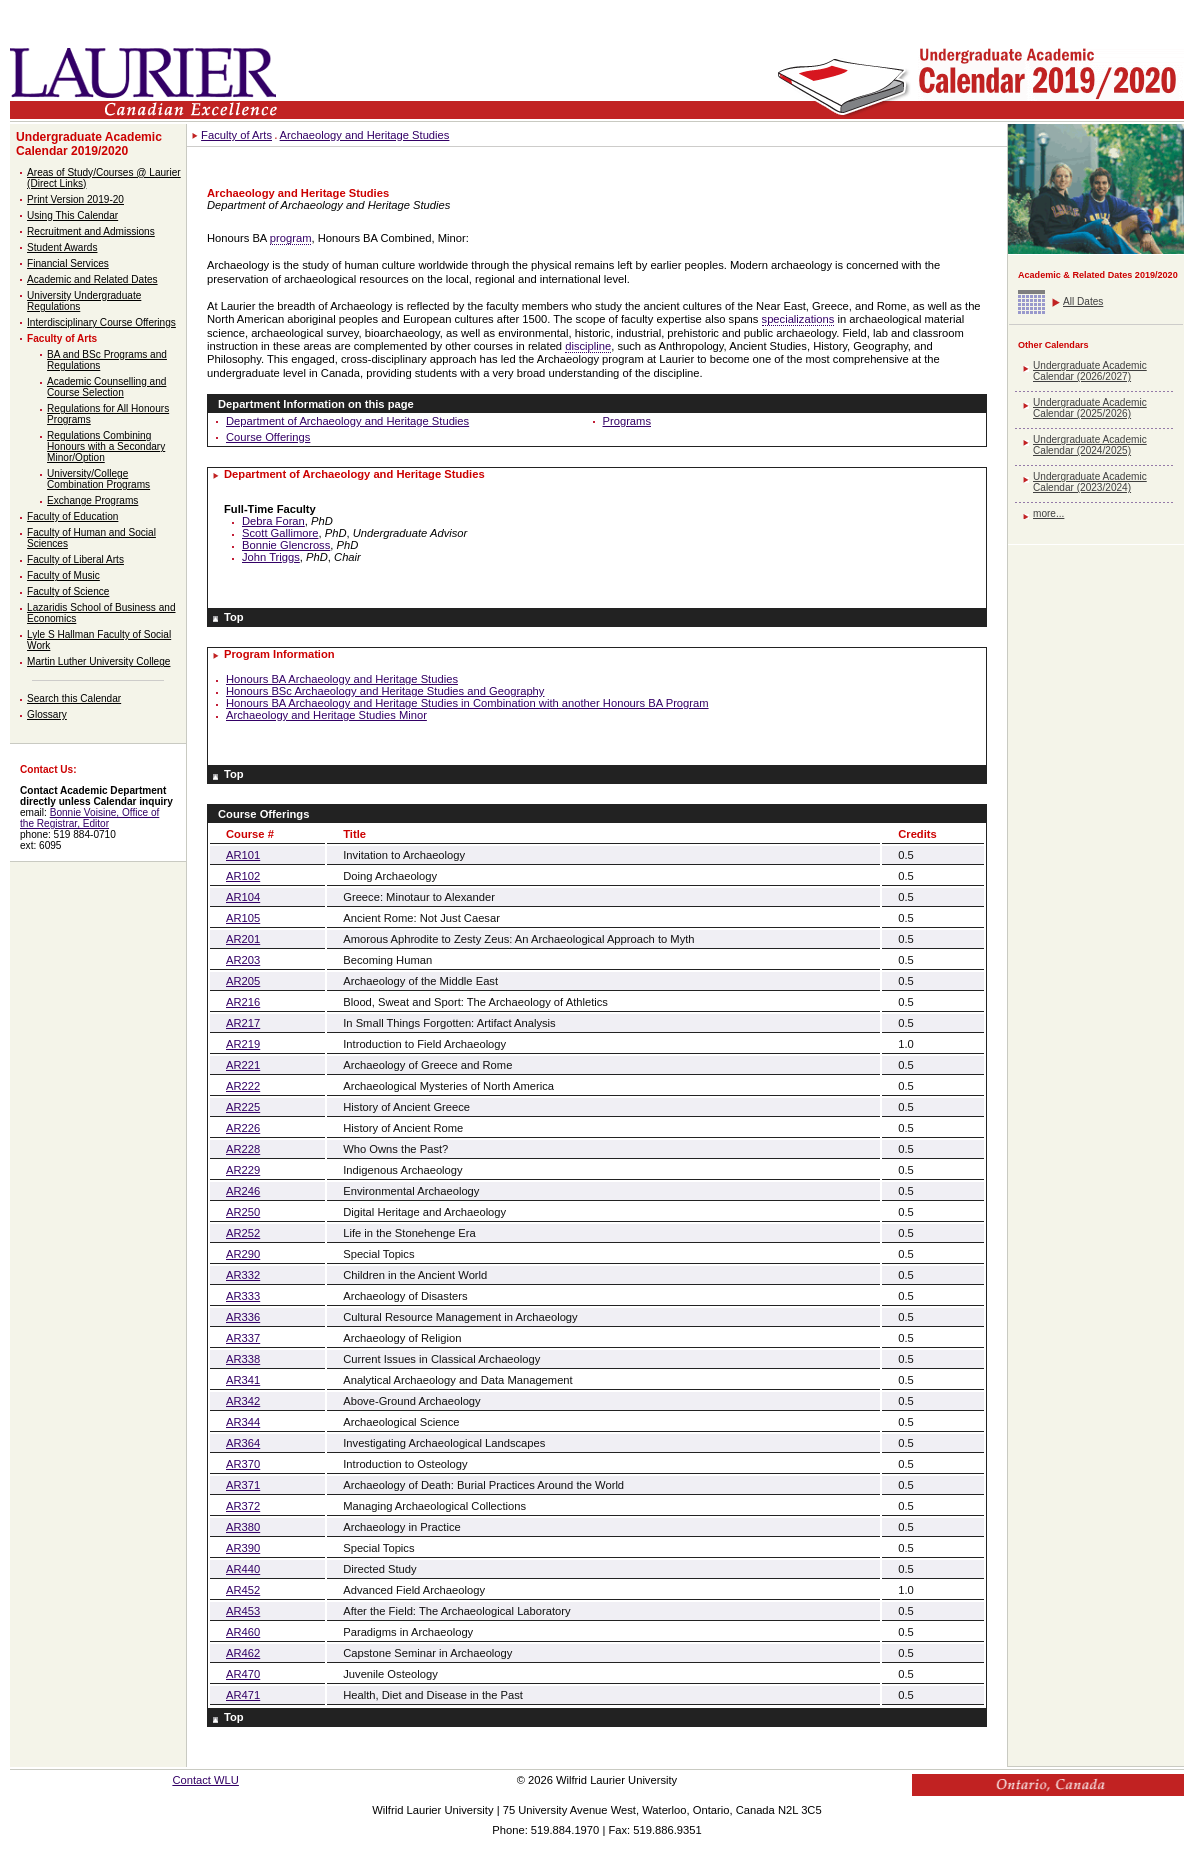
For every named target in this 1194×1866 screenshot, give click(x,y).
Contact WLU (205, 1780)
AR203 (243, 960)
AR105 (243, 918)
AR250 (243, 1212)
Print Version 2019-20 (75, 199)
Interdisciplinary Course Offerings (101, 322)
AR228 (243, 1149)
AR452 (243, 1590)
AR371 (243, 1485)
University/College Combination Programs (98, 479)
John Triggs (271, 557)
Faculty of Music (63, 575)
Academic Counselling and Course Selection (106, 387)
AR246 (243, 1191)
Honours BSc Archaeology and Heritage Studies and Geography (385, 691)
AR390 (243, 1548)
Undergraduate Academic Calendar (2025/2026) (1090, 408)
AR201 (243, 939)
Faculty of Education (72, 516)
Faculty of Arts (62, 338)
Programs (627, 421)
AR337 (243, 1338)
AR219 (243, 1044)
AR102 (243, 876)
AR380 (243, 1527)
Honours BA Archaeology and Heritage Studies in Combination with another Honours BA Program (467, 703)
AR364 (243, 1443)
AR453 (243, 1611)
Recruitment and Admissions (91, 231)
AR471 (243, 1695)
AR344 (243, 1422)
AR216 (243, 1002)
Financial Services (68, 263)
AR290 (243, 1254)
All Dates (1083, 301)
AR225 (243, 1107)
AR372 (243, 1506)
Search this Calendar (74, 698)
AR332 (243, 1275)
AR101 (243, 855)
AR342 (243, 1401)
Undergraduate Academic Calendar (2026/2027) (1090, 371)
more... (1048, 513)
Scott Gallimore (280, 533)
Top (234, 617)
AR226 (243, 1128)
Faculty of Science (68, 591)
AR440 (243, 1569)
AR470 (243, 1674)
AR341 (243, 1380)
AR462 (243, 1653)
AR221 (243, 1065)
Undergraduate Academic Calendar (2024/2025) (1090, 445)
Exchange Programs (92, 500)
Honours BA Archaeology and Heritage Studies (342, 679)
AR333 (243, 1296)
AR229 (243, 1170)
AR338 (243, 1359)
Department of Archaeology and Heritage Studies (347, 421)
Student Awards (62, 247)
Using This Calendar (72, 215)
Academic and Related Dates (92, 279)
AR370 (243, 1464)
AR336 (243, 1317)
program (291, 238)
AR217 (243, 1023)
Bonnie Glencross (286, 545)
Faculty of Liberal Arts (75, 559)
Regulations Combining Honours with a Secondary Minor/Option (106, 446)
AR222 (243, 1086)
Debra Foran (273, 521)
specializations (798, 319)
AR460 (243, 1632)
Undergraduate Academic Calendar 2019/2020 (89, 144)
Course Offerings (268, 437)
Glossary (47, 714)
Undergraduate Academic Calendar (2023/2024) (1090, 482)
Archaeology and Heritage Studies (365, 135)
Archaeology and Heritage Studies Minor (326, 715)
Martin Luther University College (98, 661)
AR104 (243, 897)
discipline (588, 346)
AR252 (243, 1233)
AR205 (243, 981)
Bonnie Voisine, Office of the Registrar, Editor (89, 818)
